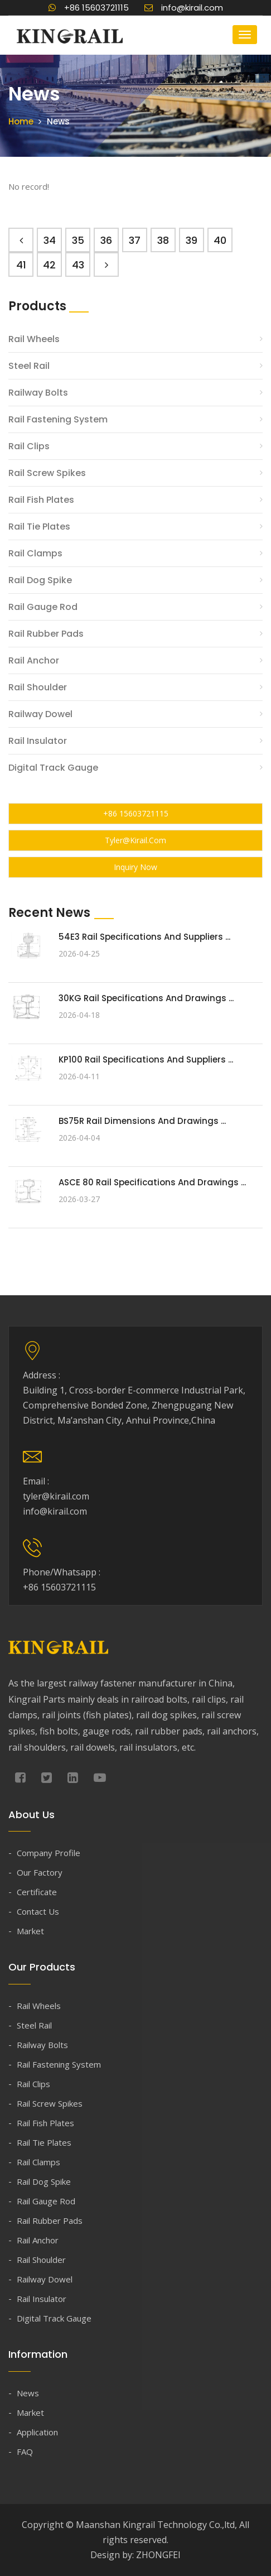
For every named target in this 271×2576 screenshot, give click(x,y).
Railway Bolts (38, 392)
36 (106, 240)
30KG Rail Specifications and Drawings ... (146, 998)
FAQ (25, 2451)
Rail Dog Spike (40, 580)
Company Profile (48, 1852)
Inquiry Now (135, 867)
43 (78, 265)
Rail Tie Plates (39, 526)
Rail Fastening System (58, 419)
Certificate (37, 1891)
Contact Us (38, 1911)
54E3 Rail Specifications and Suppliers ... (144, 937)
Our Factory (39, 1872)
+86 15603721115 (89, 7)
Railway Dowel (40, 714)
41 (21, 265)
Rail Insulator (37, 740)
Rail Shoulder (37, 687)
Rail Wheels (34, 339)
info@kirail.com (183, 7)
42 (49, 265)
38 (163, 240)
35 (78, 240)
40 (220, 240)
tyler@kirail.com (135, 840)
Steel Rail (29, 365)
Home (20, 121)
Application (37, 2432)
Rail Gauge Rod (43, 606)
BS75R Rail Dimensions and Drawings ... (142, 1121)
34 (49, 240)
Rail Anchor (33, 660)
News (28, 2393)
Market (30, 1930)
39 (191, 240)
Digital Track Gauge (53, 767)
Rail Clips (29, 446)
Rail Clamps (35, 553)
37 (135, 240)
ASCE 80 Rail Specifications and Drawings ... (152, 1182)
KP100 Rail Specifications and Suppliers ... (146, 1059)
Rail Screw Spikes (47, 473)
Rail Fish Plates (41, 499)
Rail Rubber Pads (46, 633)
